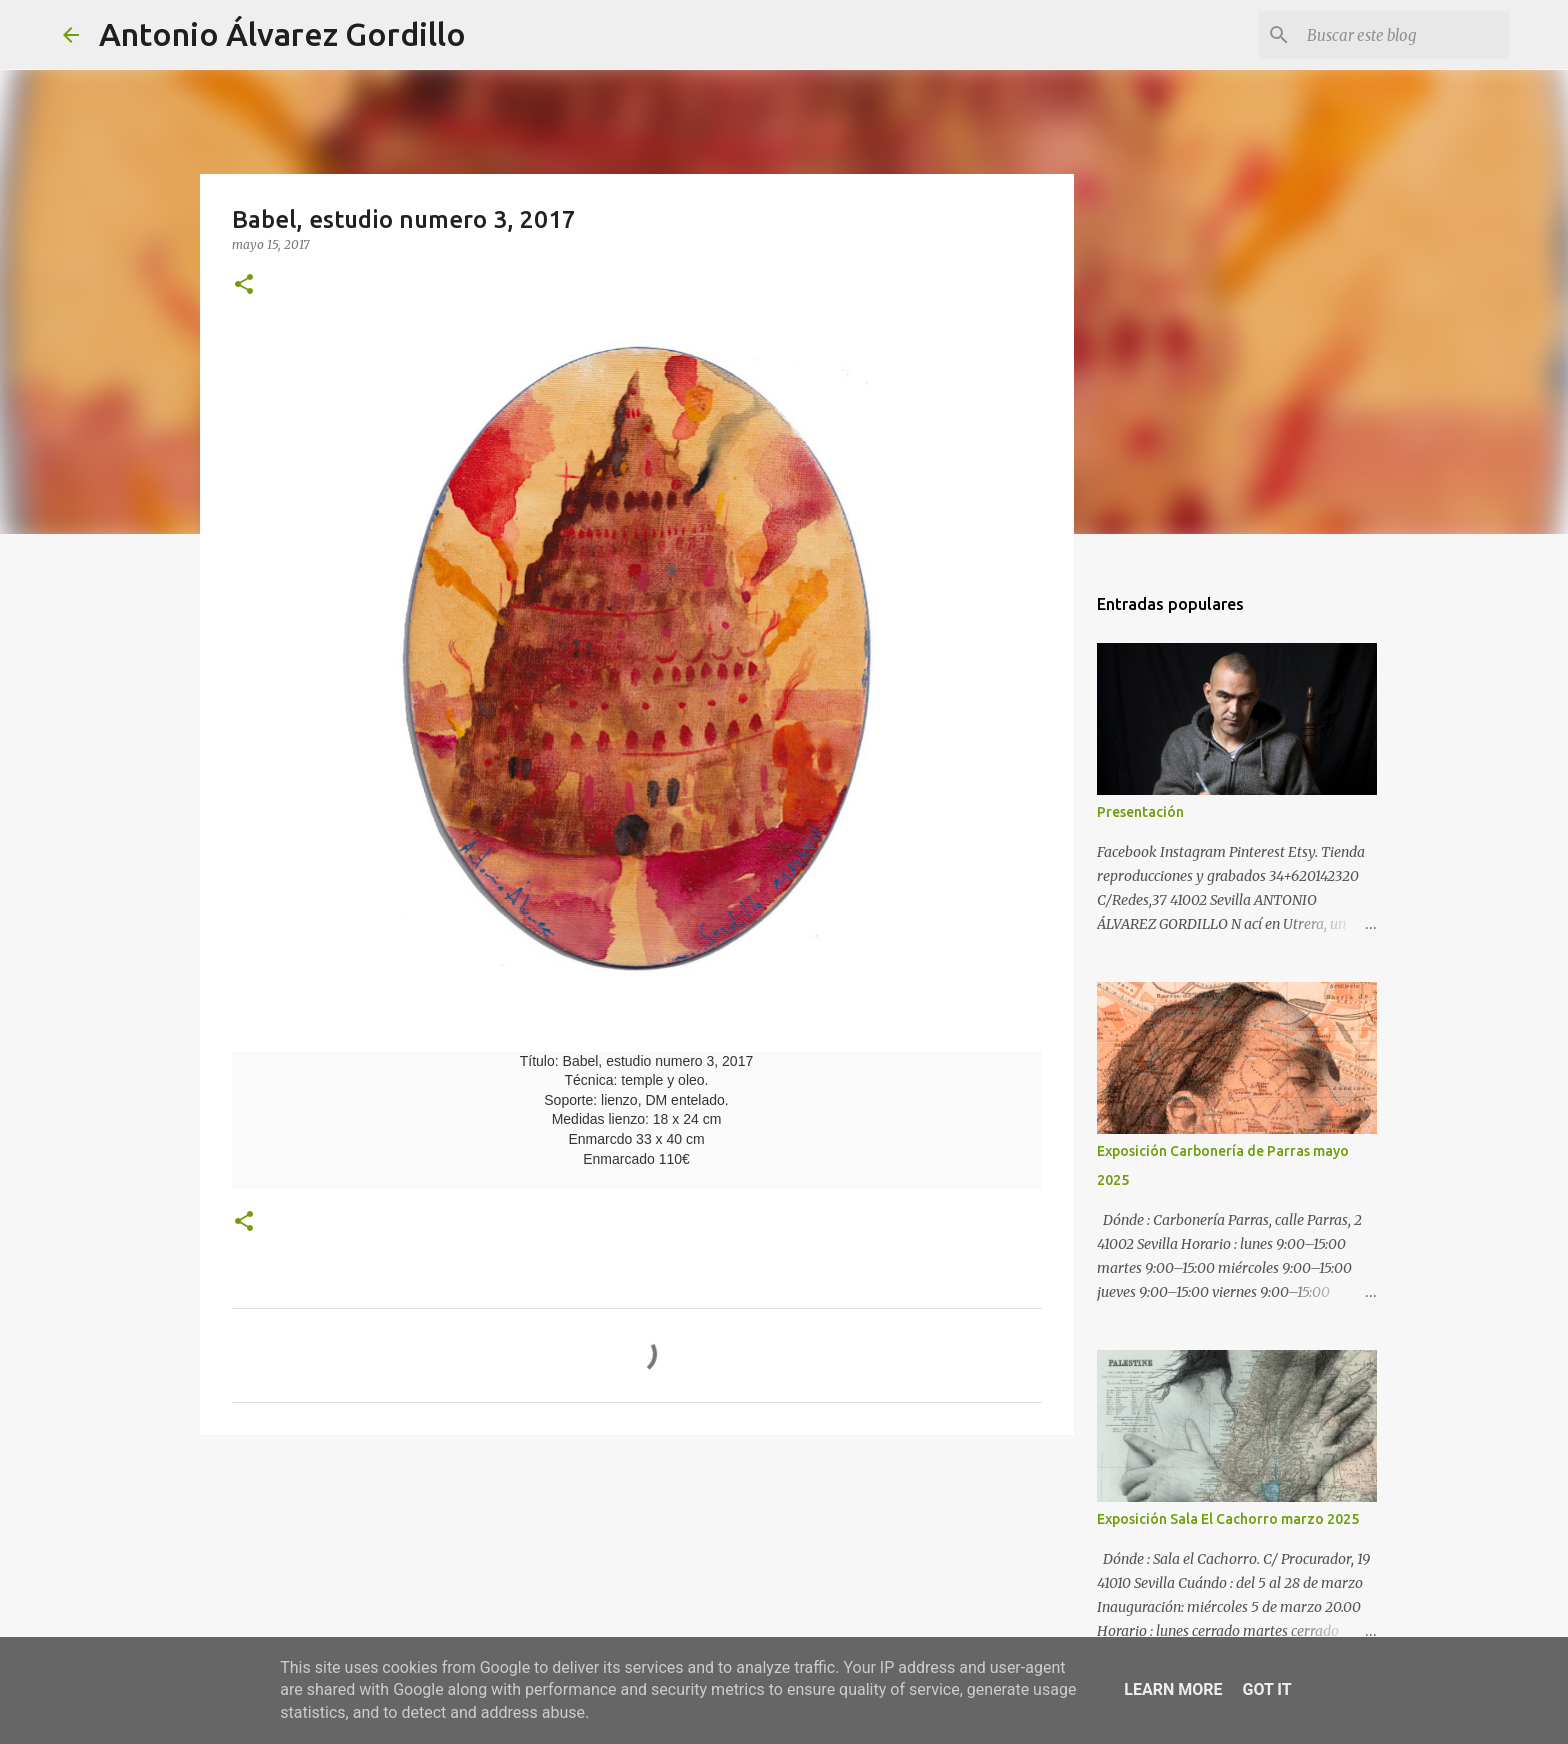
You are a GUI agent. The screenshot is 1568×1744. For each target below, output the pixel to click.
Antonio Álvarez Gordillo (282, 34)
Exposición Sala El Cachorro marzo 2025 (1228, 1519)
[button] (244, 285)
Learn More (1173, 1689)
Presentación (1140, 812)
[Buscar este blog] (1404, 35)
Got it (1266, 1689)
